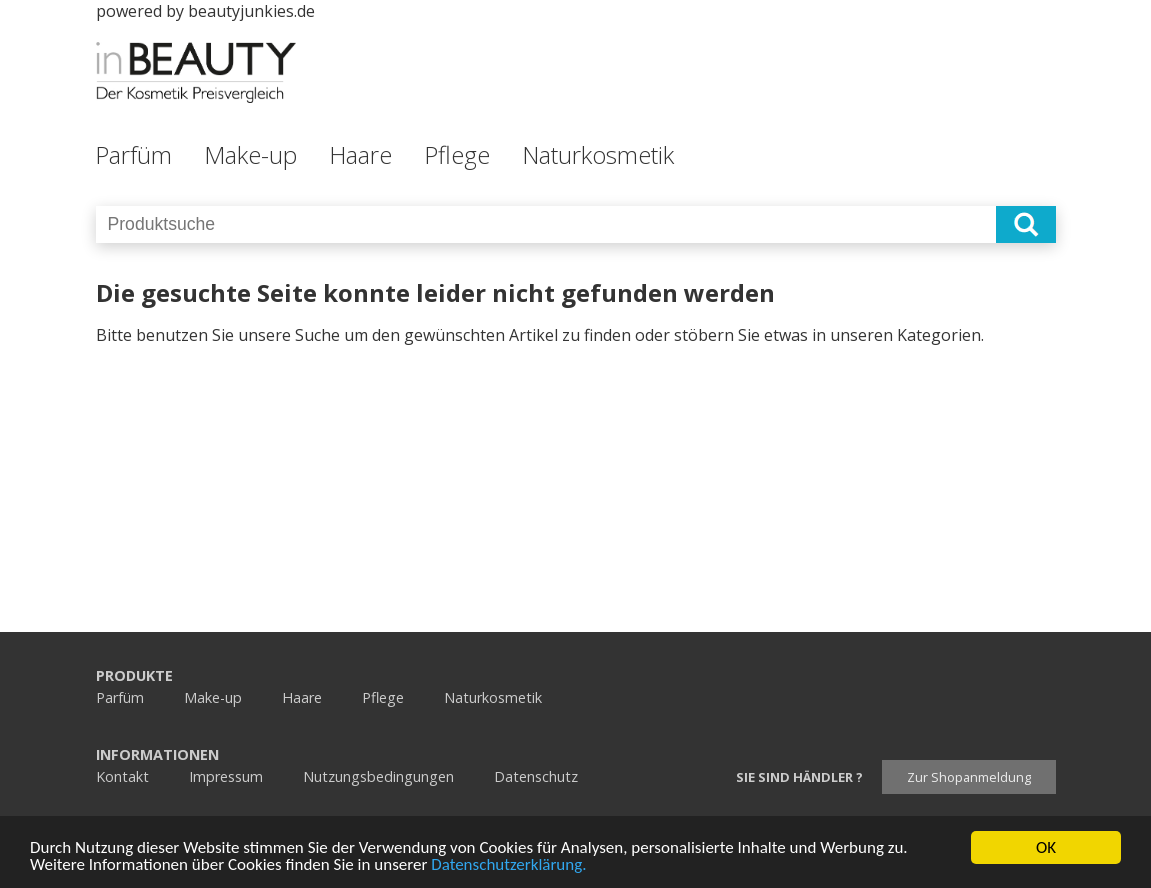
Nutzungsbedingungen (378, 776)
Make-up (250, 154)
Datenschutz (536, 776)
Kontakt (122, 776)
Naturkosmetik (598, 154)
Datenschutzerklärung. (508, 865)
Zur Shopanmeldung (969, 777)
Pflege (457, 154)
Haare (360, 154)
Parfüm (133, 154)
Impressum (226, 776)
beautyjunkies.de (251, 11)
